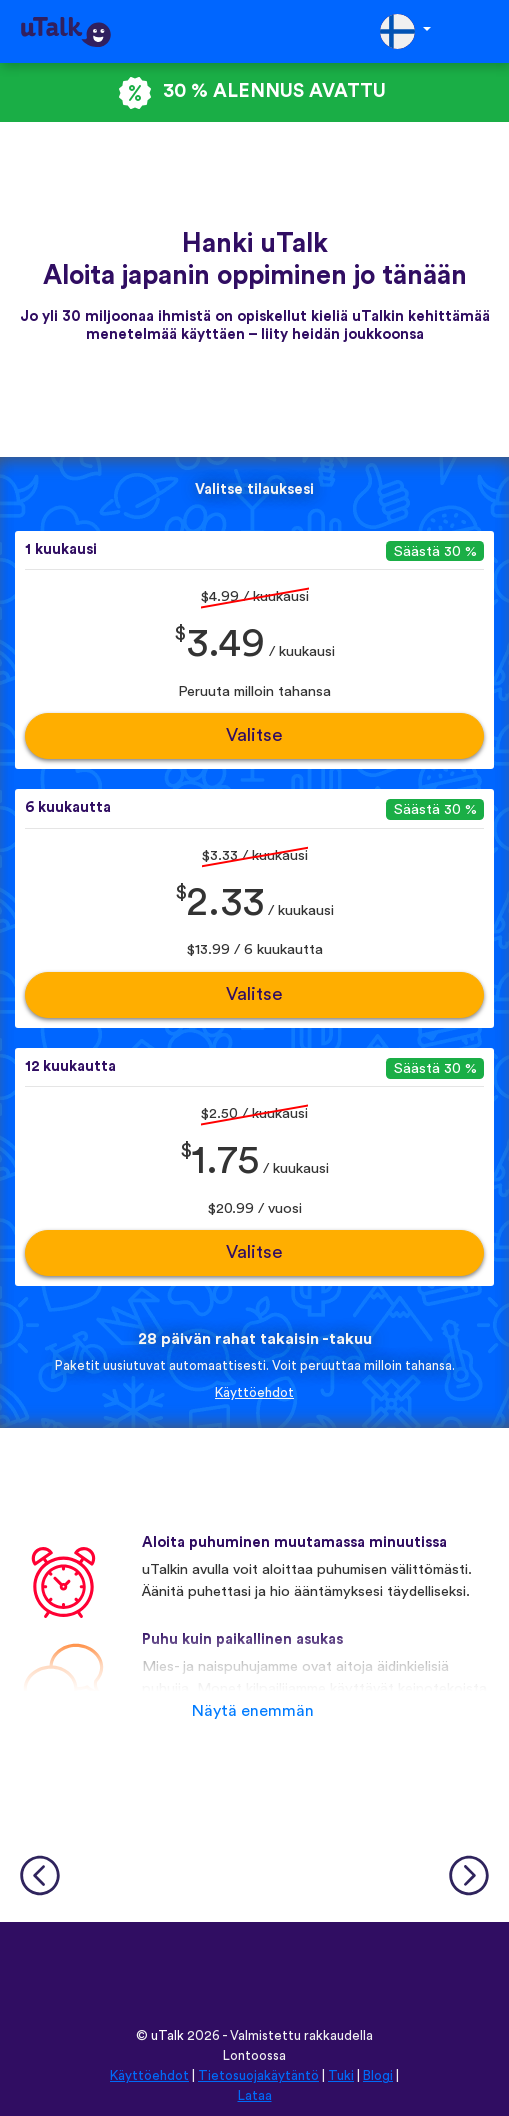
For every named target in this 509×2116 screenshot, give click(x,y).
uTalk (167, 2036)
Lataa (255, 2096)
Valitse (254, 735)
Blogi (378, 2076)
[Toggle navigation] (480, 31)
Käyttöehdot (254, 1393)
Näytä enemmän (253, 1711)
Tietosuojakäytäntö (258, 2076)
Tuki (341, 2076)
